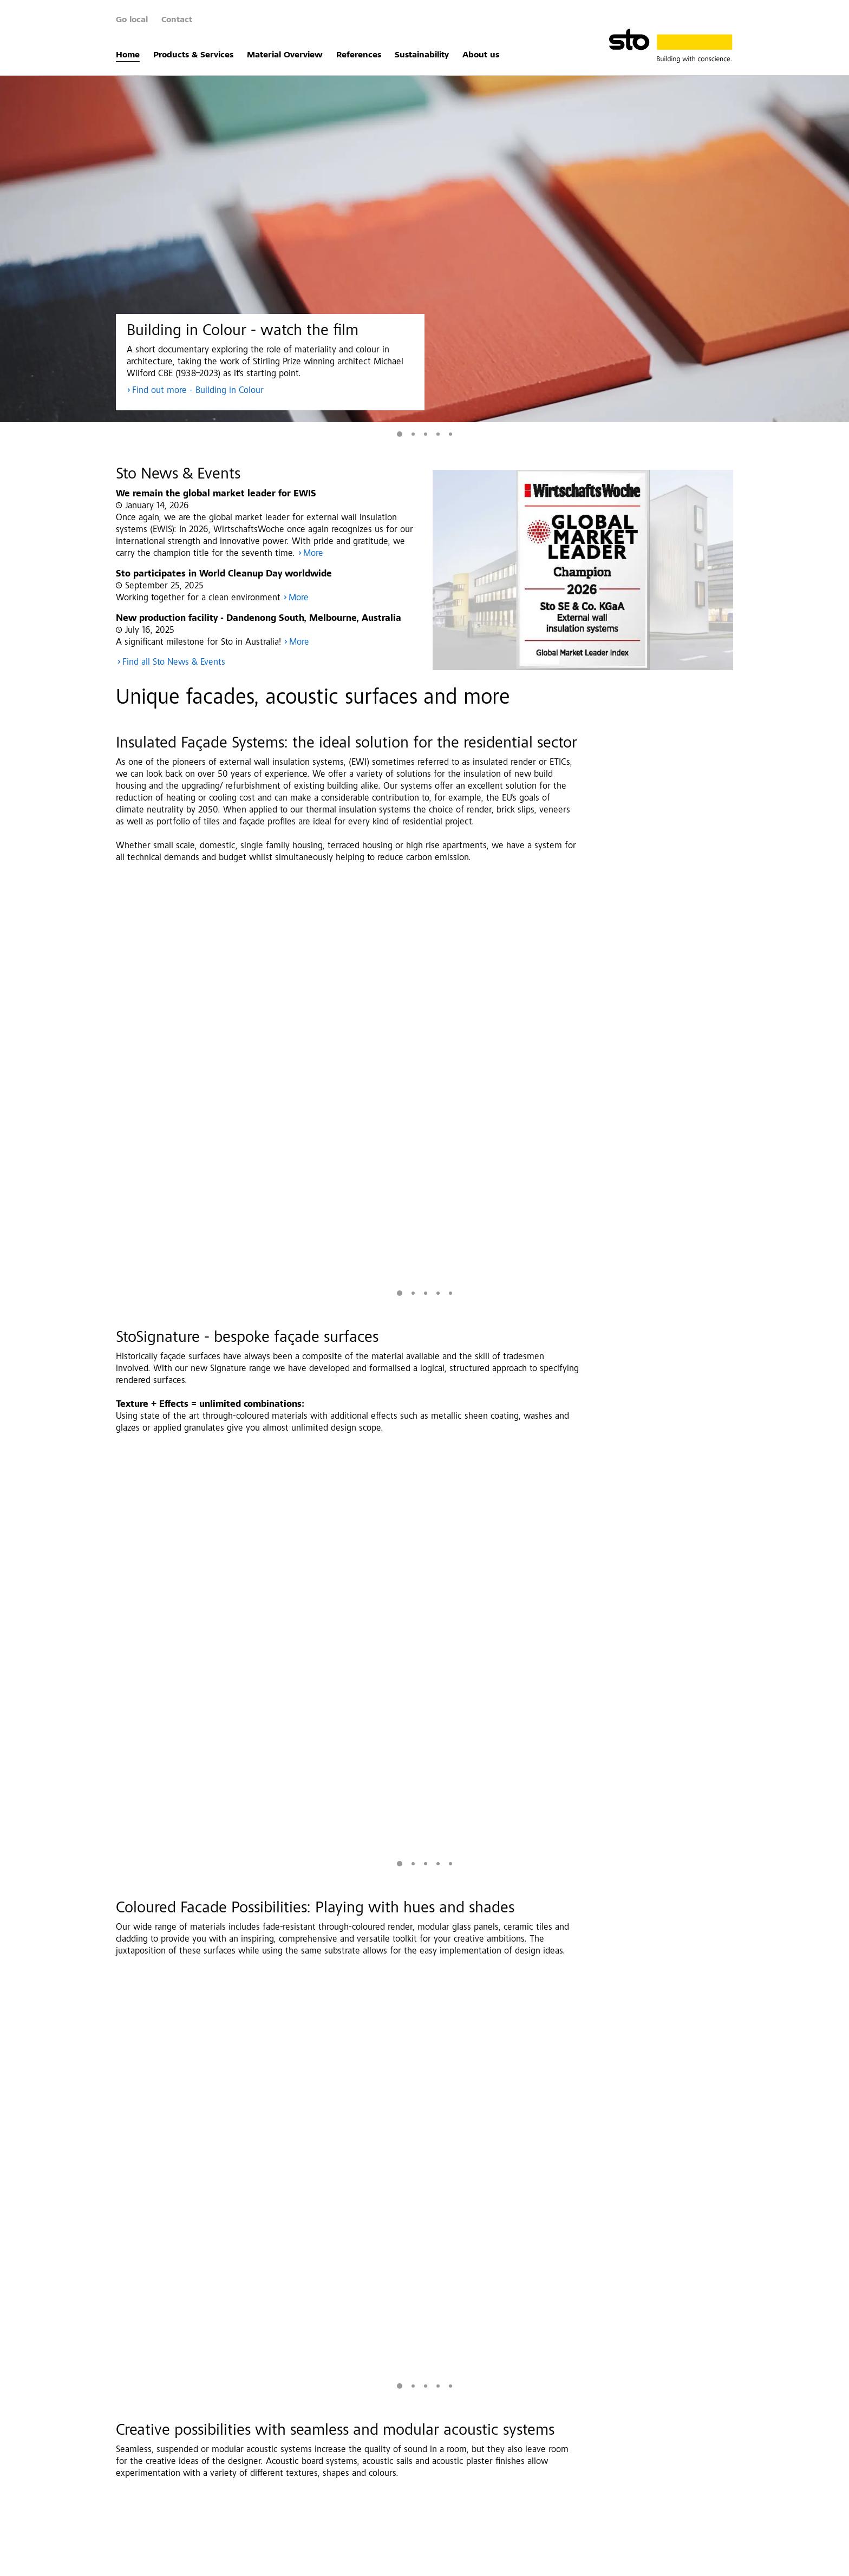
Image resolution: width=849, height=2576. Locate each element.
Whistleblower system (418, 2562)
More (313, 554)
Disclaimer (279, 2562)
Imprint (168, 2562)
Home (128, 55)
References (358, 55)
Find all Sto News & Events (173, 662)
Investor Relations (340, 2562)
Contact (176, 20)
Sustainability (422, 55)
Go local (132, 20)
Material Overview (285, 55)
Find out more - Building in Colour (198, 391)
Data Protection (221, 2562)
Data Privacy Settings (502, 2562)
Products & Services (193, 55)
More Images (662, 1406)
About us (480, 55)
